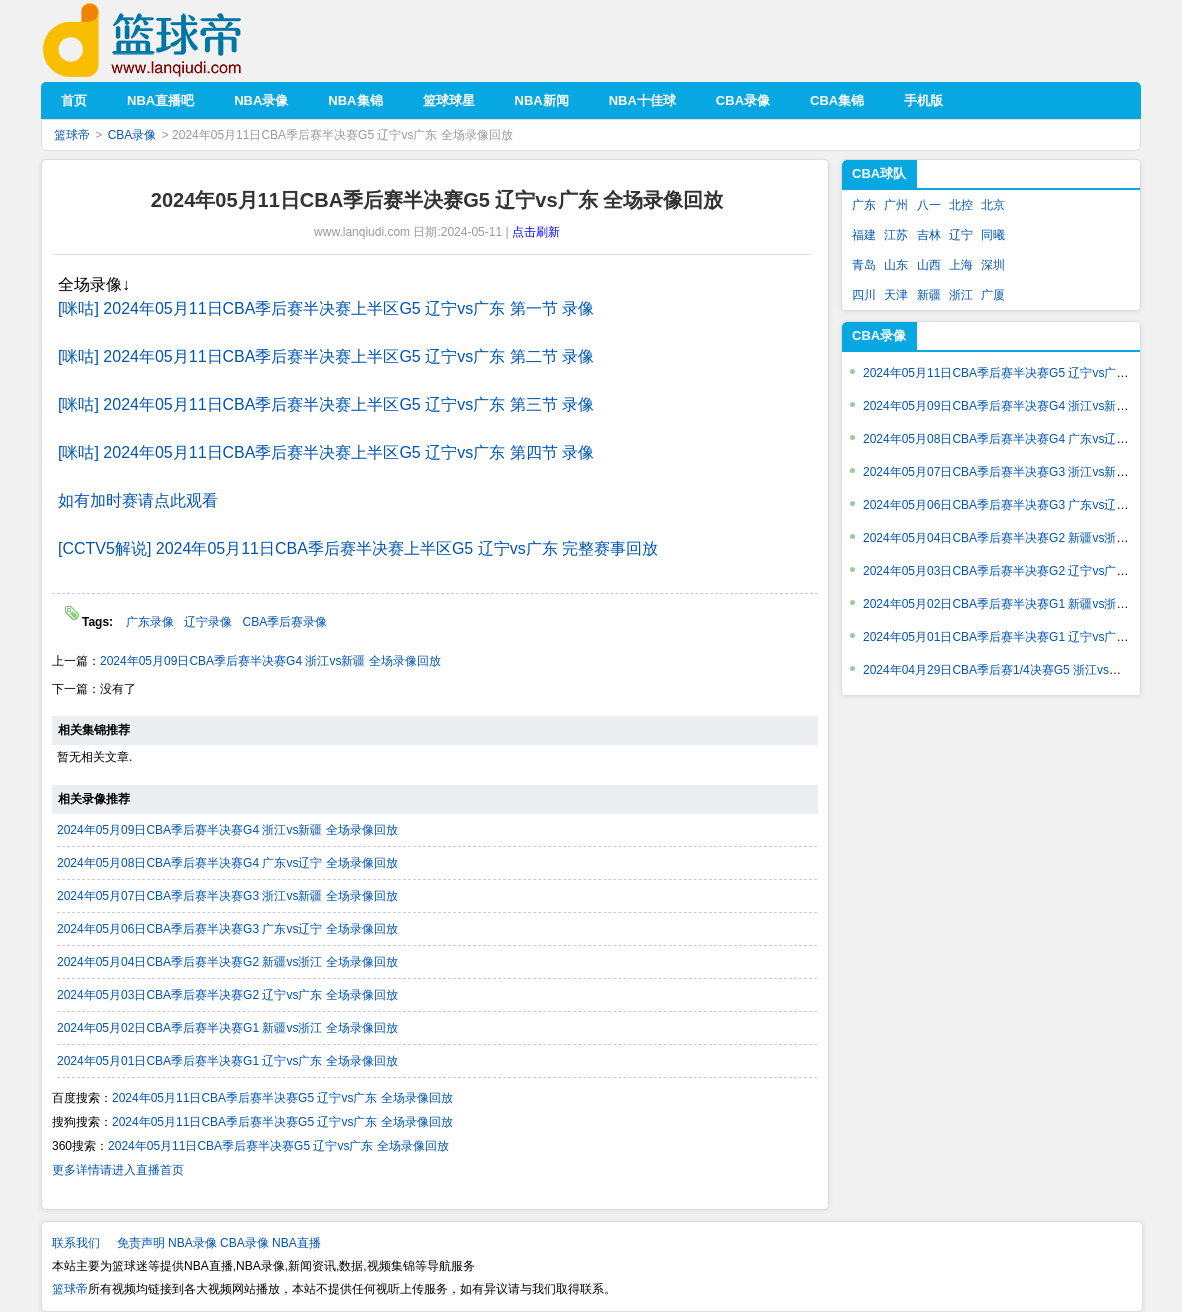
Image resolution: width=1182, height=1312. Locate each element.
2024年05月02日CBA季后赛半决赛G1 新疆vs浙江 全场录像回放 (227, 1028)
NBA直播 (296, 1243)
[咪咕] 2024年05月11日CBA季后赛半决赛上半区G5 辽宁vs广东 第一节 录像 (326, 308)
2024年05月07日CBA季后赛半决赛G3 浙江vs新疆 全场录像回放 (227, 896)
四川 (864, 295)
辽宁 (961, 235)
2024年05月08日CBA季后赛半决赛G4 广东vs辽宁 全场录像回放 (227, 863)
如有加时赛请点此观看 (138, 500)
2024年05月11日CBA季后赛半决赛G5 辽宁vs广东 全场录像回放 (282, 1098)
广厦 (993, 295)
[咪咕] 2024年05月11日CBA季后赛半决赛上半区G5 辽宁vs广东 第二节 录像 (326, 356)
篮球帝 (172, 40)
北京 (993, 205)
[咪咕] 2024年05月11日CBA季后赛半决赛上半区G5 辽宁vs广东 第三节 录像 (326, 404)
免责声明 (141, 1243)
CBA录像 (132, 135)
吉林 (929, 235)
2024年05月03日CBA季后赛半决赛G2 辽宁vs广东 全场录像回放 (227, 995)
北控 (961, 205)
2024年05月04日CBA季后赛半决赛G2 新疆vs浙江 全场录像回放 (227, 962)
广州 (896, 205)
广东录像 (150, 622)
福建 (864, 235)
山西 (929, 265)
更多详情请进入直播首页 (118, 1170)
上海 (961, 265)
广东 (864, 205)
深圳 (993, 265)
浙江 (961, 295)
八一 (929, 205)
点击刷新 (536, 232)
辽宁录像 (208, 622)
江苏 (896, 235)
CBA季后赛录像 (284, 622)
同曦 (993, 235)
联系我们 (76, 1243)
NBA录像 (192, 1243)
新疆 (929, 295)
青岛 (864, 265)
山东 (896, 265)
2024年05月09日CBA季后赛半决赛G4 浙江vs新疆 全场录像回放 (270, 661)
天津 (896, 295)
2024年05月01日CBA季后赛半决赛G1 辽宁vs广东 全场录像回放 (227, 1061)
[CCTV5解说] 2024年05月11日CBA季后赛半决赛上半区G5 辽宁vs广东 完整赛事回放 (358, 548)
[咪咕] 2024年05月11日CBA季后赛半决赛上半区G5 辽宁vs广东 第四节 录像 (326, 452)
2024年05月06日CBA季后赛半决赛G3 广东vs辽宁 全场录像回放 (227, 929)
